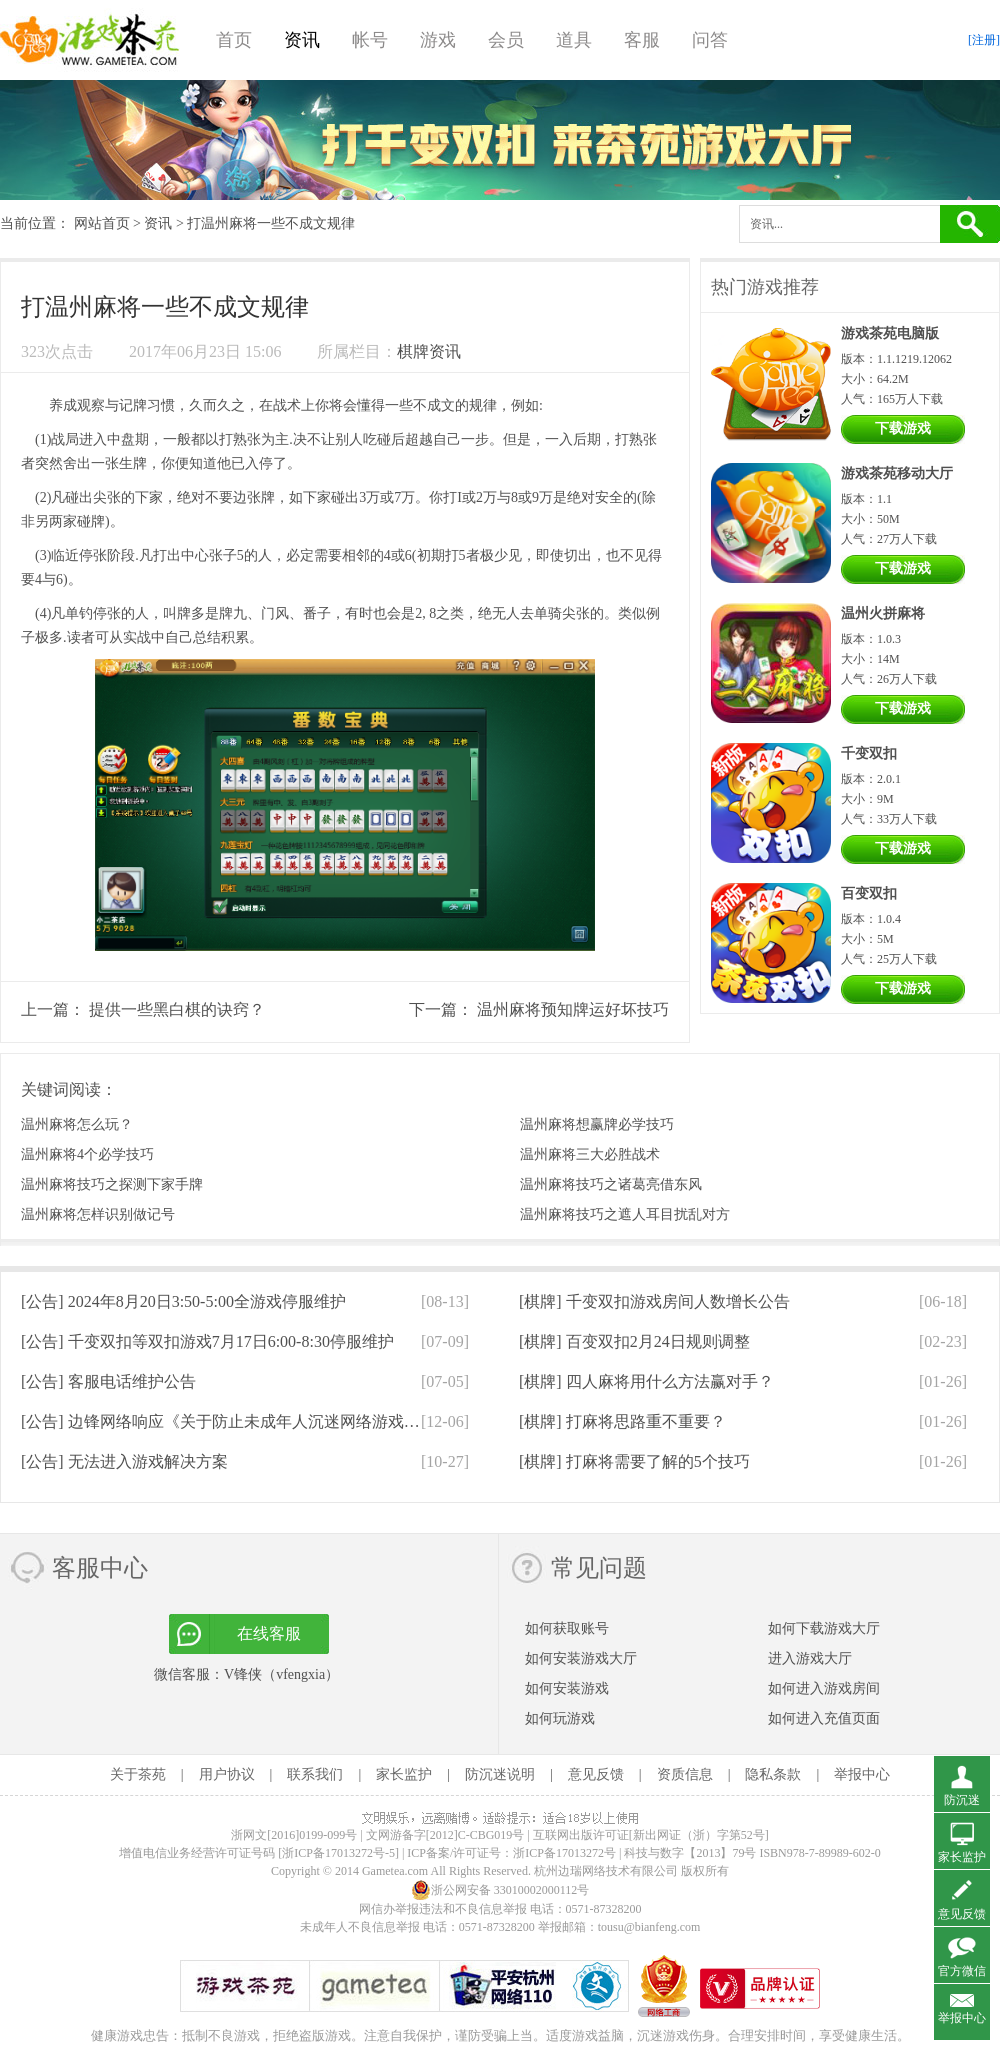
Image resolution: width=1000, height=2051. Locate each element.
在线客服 (269, 1633)
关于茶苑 (138, 1774)
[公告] (183, 1301)
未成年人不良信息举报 (361, 1927)
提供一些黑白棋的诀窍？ (177, 1009)
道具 (574, 40)
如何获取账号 (567, 1628)
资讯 (302, 40)
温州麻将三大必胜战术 (590, 1154)
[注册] (984, 40)
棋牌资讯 (429, 351)
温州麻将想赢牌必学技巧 (597, 1124)
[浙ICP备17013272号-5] (338, 1853)
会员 (506, 40)
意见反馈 (596, 1774)
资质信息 (685, 1774)
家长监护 (404, 1774)
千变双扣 (869, 753)
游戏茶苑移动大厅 (897, 473)
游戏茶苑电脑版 (890, 333)
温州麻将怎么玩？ (77, 1124)
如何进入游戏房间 (824, 1688)
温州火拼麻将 (883, 613)
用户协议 (227, 1774)
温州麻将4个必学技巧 (87, 1154)
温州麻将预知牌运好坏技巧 (573, 1009)
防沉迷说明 (500, 1774)
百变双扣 (869, 893)
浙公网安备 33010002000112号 (500, 1890)
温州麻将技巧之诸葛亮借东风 (611, 1184)
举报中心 (862, 1774)
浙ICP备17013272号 (564, 1853)
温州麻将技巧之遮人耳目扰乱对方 (625, 1214)
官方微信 (962, 1971)
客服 (642, 40)
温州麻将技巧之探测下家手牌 (112, 1184)
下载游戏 (903, 428)
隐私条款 (773, 1774)
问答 (710, 40)
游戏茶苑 (90, 40)
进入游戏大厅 (810, 1658)
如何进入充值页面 (824, 1718)
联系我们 (315, 1774)
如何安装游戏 (567, 1688)
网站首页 (102, 223)
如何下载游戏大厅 (824, 1628)
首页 (234, 40)
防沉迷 (962, 1800)
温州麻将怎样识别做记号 (98, 1214)
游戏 (438, 40)
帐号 (370, 40)
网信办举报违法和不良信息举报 (443, 1909)
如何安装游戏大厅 (581, 1658)
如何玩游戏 (560, 1718)
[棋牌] (654, 1301)
